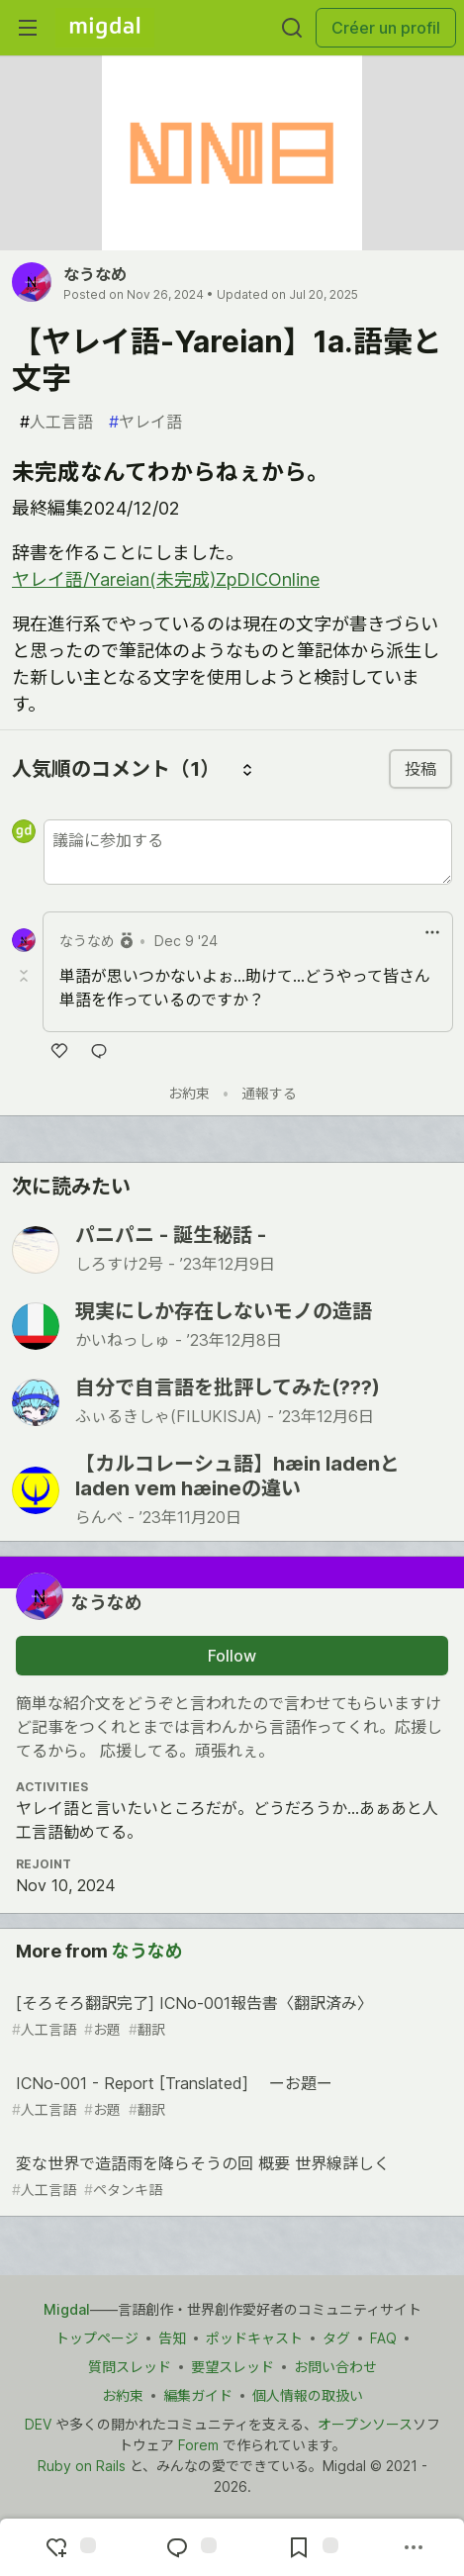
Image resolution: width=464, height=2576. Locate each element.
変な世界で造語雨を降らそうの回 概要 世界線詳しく (230, 2176)
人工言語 (56, 421)
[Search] (292, 28)
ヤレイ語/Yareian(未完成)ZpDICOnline (166, 579)
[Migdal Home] (104, 28)
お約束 (189, 1093)
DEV (38, 2424)
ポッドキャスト (254, 2338)
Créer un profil (385, 28)
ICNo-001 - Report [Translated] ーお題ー (230, 2096)
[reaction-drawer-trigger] (68, 2547)
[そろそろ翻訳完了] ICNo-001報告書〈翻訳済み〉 (230, 2016)
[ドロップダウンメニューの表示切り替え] (432, 932)
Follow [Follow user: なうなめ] (232, 1656)
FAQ (383, 2338)
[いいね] (59, 1051)
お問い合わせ (335, 2366)
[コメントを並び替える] (247, 769)
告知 (172, 2338)
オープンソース (365, 2424)
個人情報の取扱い (307, 2395)
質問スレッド (129, 2366)
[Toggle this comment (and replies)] (26, 976)
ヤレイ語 (145, 421)
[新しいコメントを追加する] (248, 852)
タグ (336, 2338)
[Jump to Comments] (189, 2547)
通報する (269, 1093)
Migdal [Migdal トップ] (67, 2309)
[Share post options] (413, 2547)
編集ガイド (197, 2395)
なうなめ (95, 274)
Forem (198, 2444)
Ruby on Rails (82, 2465)
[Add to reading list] (310, 2547)
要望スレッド (232, 2366)
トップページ (97, 2338)
